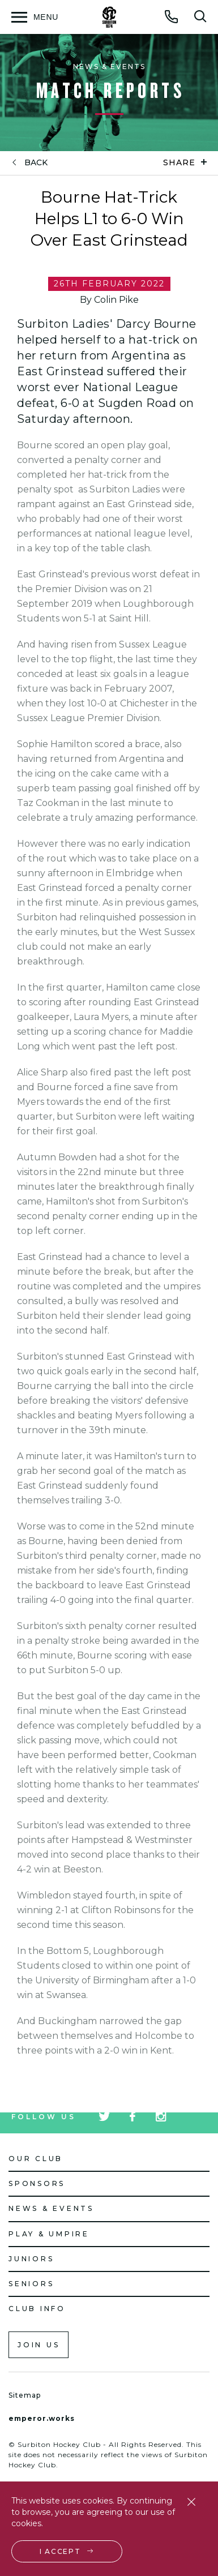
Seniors (31, 2283)
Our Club (35, 2158)
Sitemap (24, 2395)
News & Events (51, 2208)
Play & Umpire (48, 2234)
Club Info (37, 2308)
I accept (60, 2551)
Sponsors (36, 2183)
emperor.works (41, 2418)
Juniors (31, 2258)
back (36, 163)
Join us (38, 2345)
